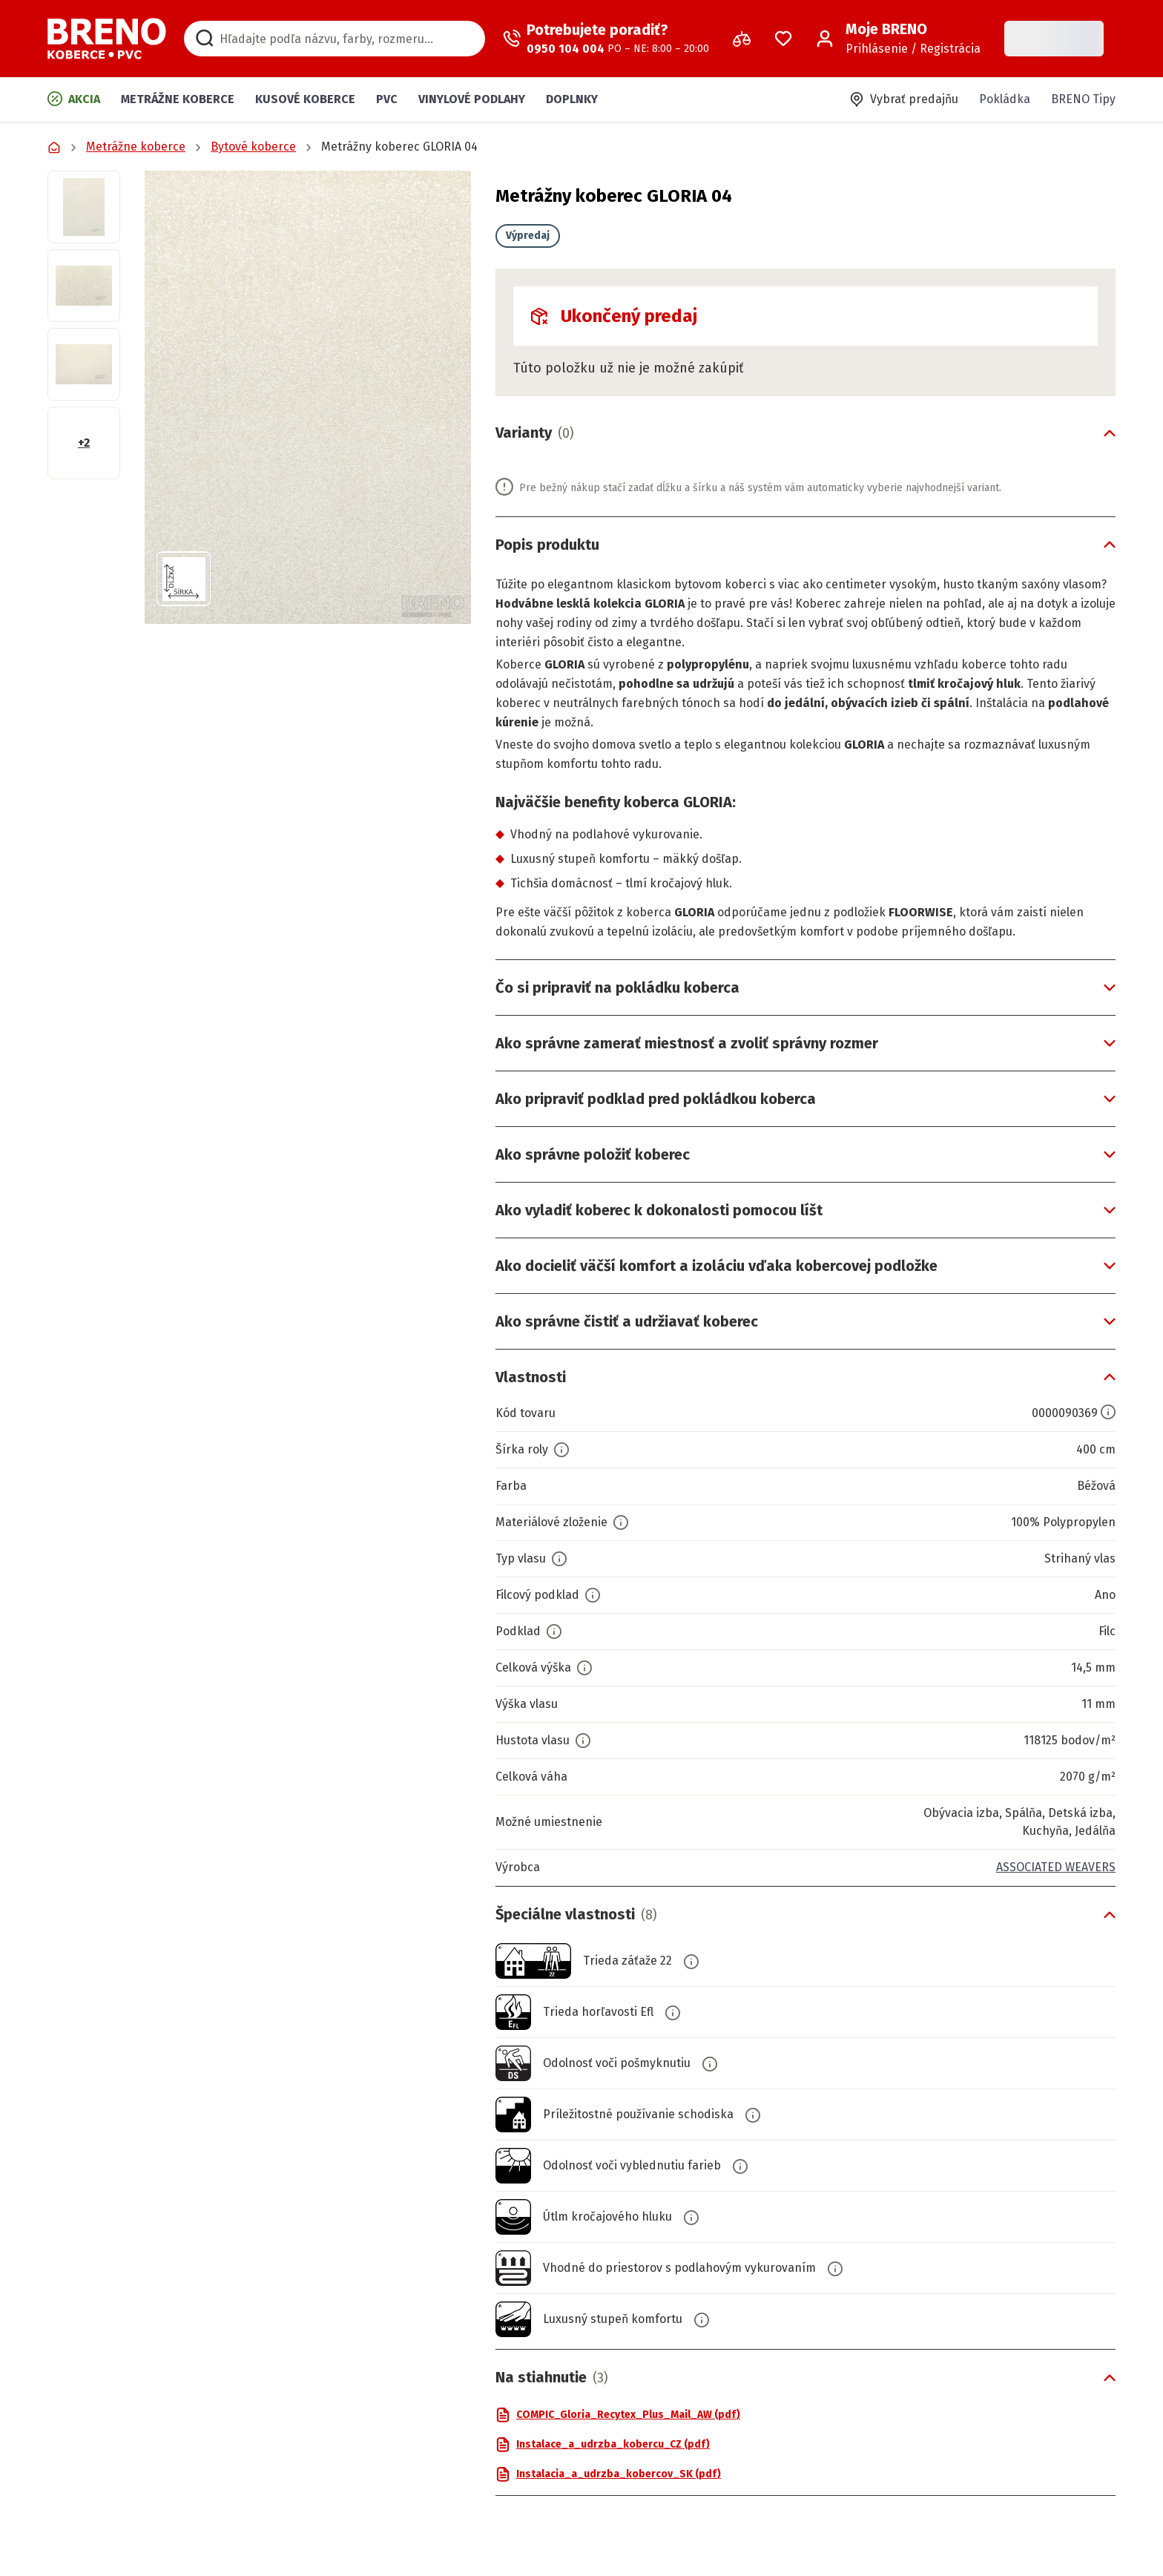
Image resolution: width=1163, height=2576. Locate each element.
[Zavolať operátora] (606, 38)
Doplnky (572, 99)
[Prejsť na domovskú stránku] (106, 38)
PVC (387, 99)
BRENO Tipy (1083, 99)
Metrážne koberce (177, 99)
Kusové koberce (305, 99)
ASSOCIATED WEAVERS (1056, 1867)
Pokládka (1004, 99)
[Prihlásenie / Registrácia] (898, 38)
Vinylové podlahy (471, 99)
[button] (308, 397)
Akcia (73, 98)
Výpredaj (528, 235)
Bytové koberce (253, 146)
